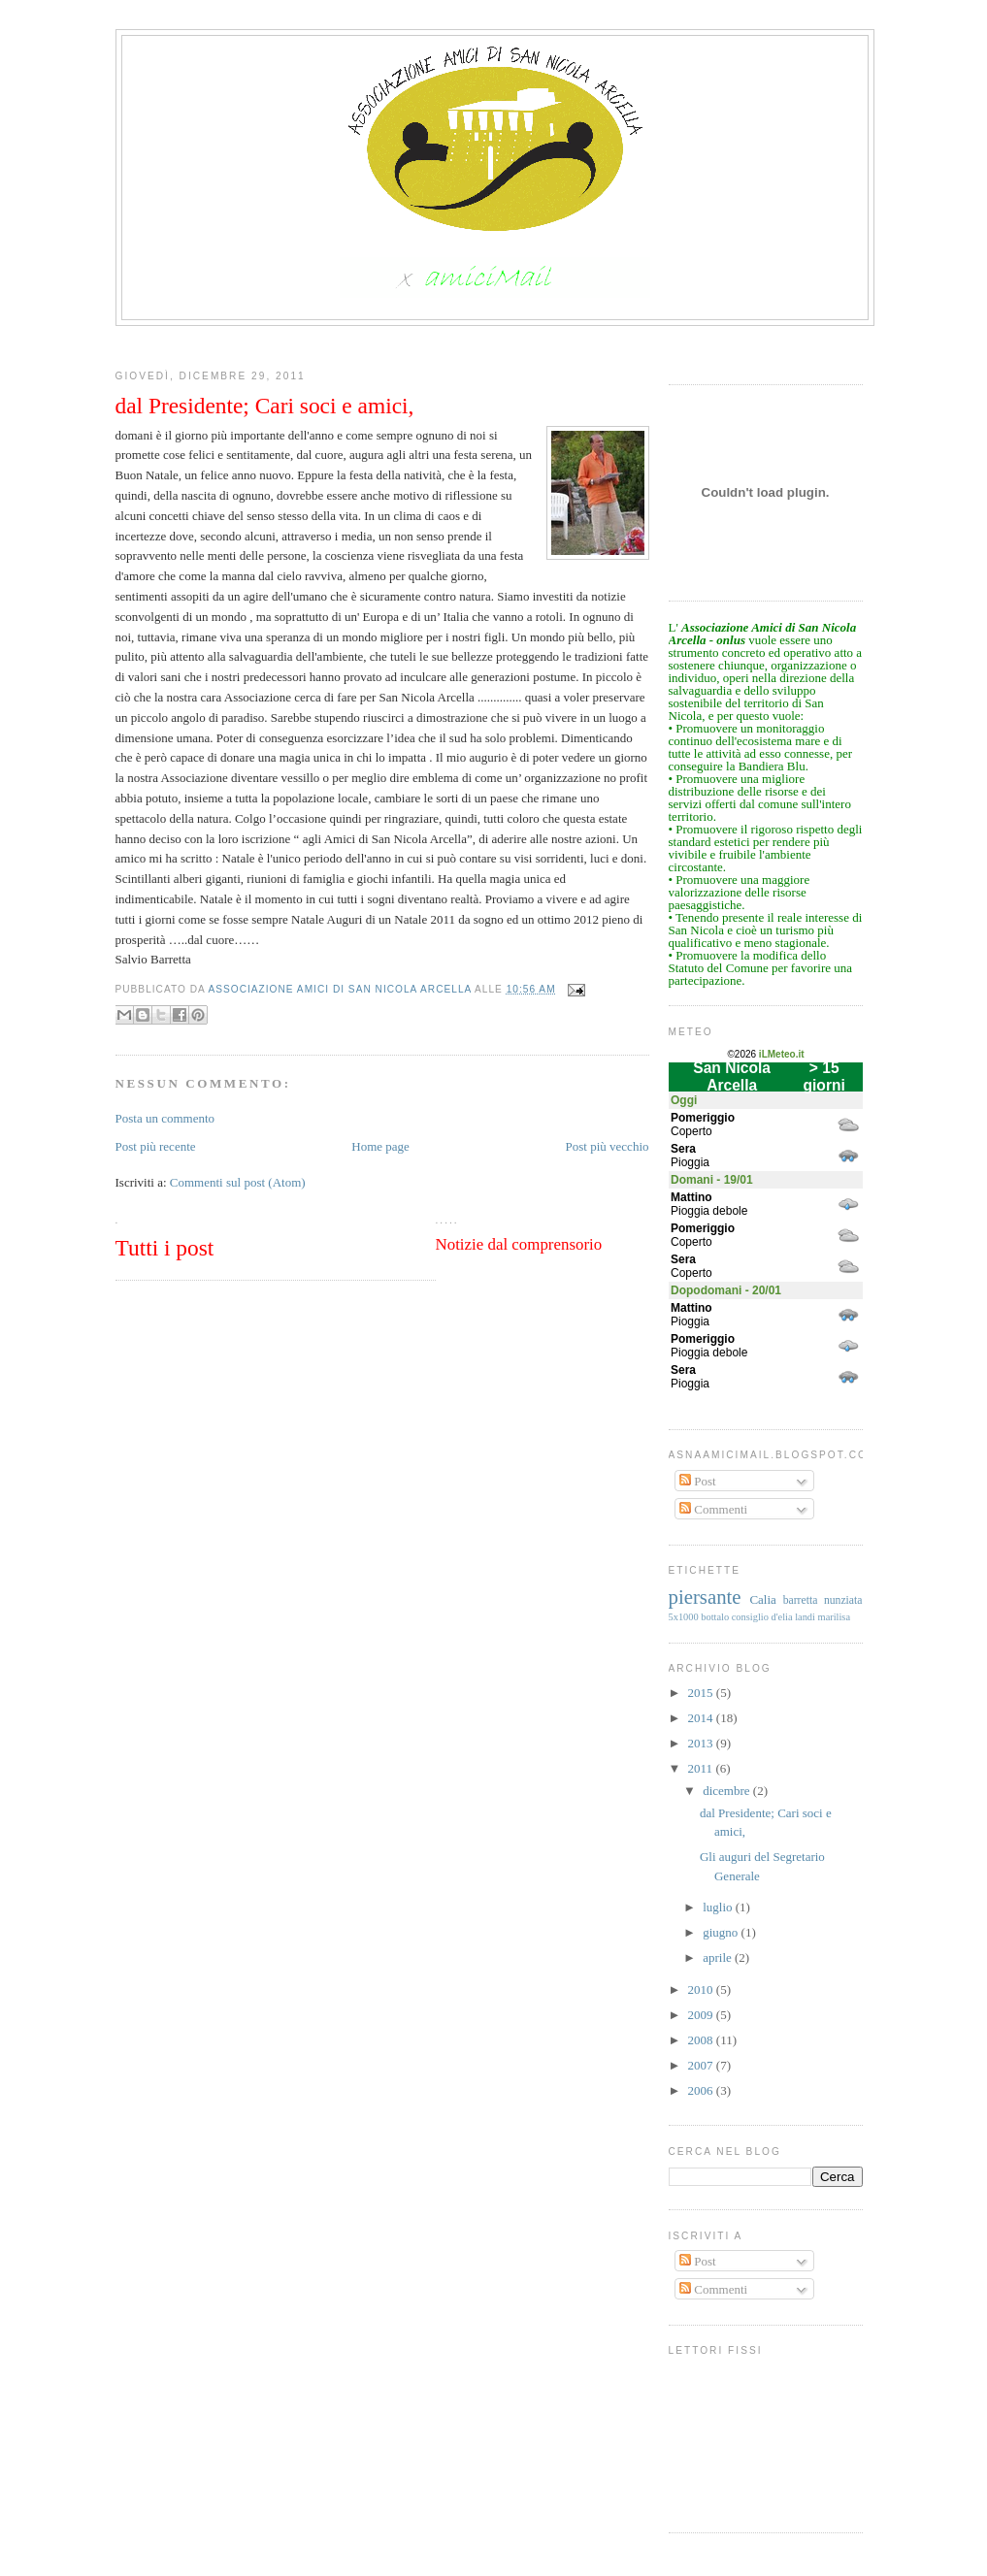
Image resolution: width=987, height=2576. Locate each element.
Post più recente (155, 1146)
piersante (705, 1596)
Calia (762, 1599)
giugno (721, 1932)
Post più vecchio (607, 1146)
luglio (719, 1907)
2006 (702, 2090)
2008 (702, 2040)
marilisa (834, 1617)
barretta (800, 1600)
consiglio (750, 1617)
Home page (380, 1146)
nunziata (843, 1600)
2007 (702, 2065)
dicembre (728, 1790)
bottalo (715, 1617)
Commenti (713, 1509)
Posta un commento (165, 1118)
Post (697, 1481)
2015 (702, 1692)
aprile (719, 1957)
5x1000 (684, 1617)
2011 (702, 1768)
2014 (702, 1718)
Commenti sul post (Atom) (238, 1182)
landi (805, 1617)
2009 (702, 2014)
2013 (702, 1743)
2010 (702, 1989)
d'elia (781, 1617)
